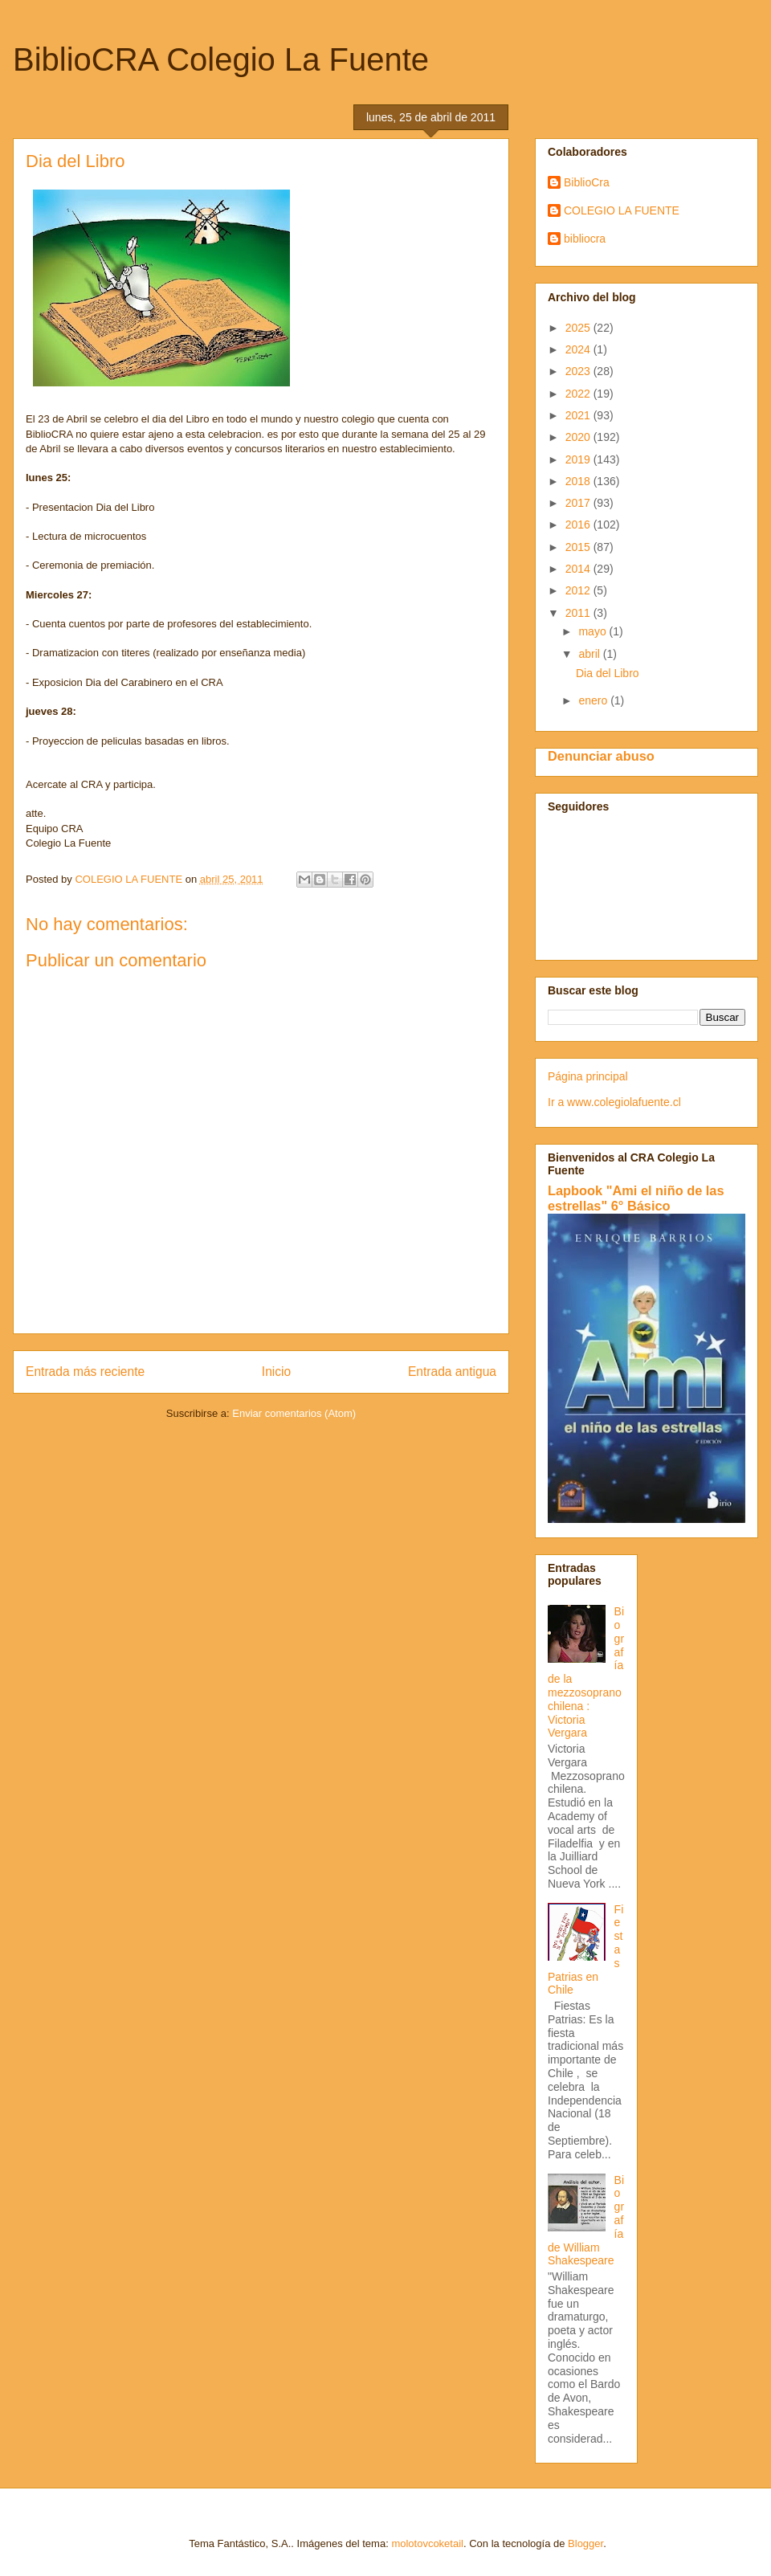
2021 (579, 415)
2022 (579, 393)
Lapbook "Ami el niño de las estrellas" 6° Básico (636, 1198)
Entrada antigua (452, 1371)
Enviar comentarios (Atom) (294, 1413)
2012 (579, 590)
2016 (579, 524)
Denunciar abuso (601, 756)
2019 (579, 459)
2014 (579, 568)
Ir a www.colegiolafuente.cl (614, 1102)
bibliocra (585, 238)
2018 (579, 481)
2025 (579, 327)
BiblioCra (587, 182)
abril (590, 653)
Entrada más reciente (85, 1371)
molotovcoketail (427, 2543)
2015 (579, 547)
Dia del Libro (607, 673)
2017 (579, 502)
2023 (579, 371)
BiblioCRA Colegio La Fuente (221, 59)
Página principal (588, 1076)
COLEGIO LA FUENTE (621, 210)
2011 (579, 612)
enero (594, 700)
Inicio (276, 1371)
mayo (593, 631)
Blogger (585, 2543)
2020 (579, 437)
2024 (579, 349)
